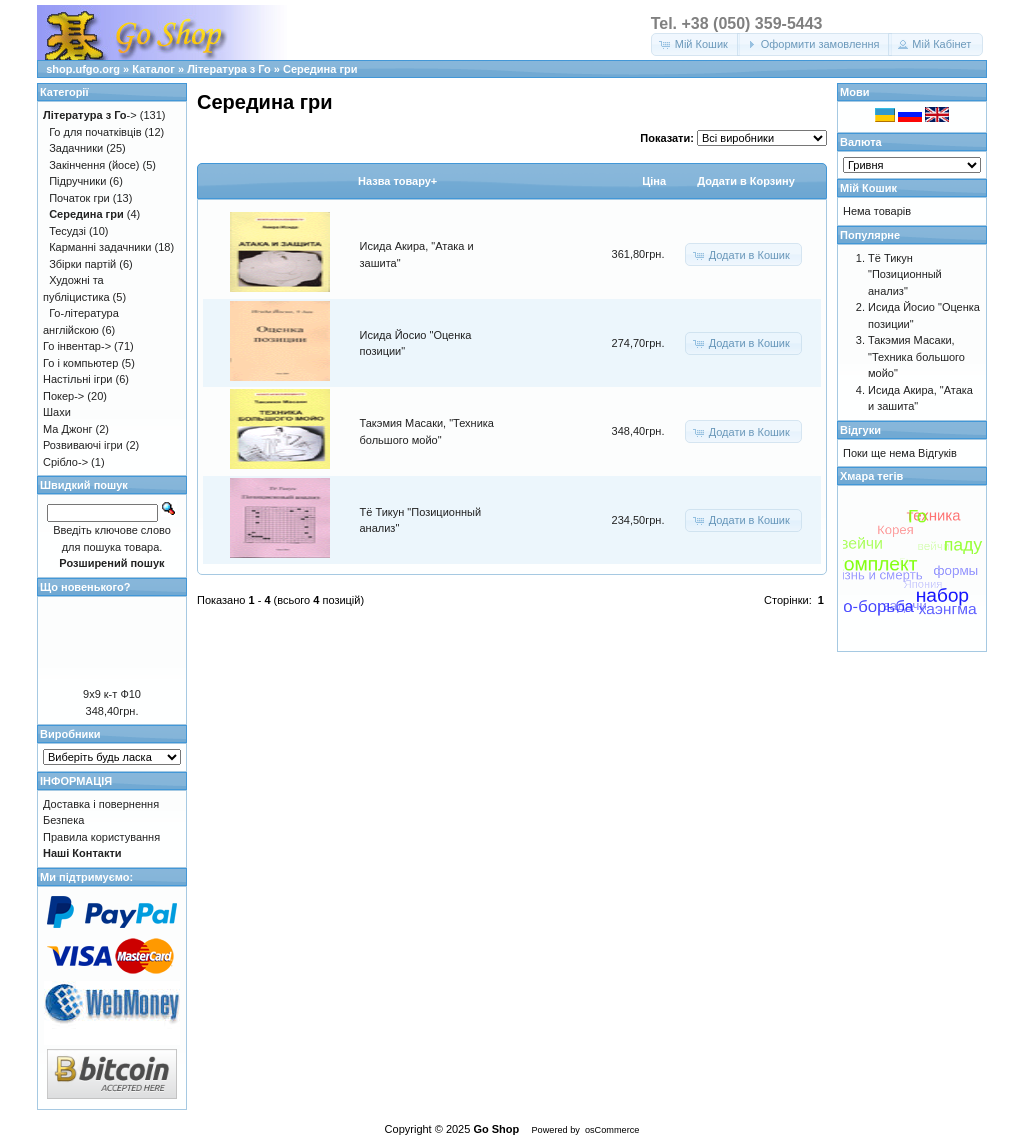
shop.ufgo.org (83, 69)
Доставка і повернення (101, 804)
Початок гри (79, 198)
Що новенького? (85, 587)
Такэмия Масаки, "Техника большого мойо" (916, 356)
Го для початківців (95, 132)
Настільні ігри (78, 379)
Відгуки (860, 430)
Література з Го (229, 69)
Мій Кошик (868, 188)
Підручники (77, 181)
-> (90, 115)
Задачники (76, 148)
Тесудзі (67, 231)
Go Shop (496, 1129)
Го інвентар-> (77, 346)
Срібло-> (65, 462)
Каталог (153, 69)
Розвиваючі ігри (83, 445)
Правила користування (101, 837)
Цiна (654, 181)
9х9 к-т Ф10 (112, 694)
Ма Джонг (67, 429)
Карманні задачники (100, 247)
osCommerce (612, 1130)
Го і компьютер (80, 363)
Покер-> (63, 396)
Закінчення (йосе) (94, 165)
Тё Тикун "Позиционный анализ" (905, 274)
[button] (695, 44)
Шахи (57, 412)
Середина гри (320, 69)
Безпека (63, 820)
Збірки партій (82, 264)
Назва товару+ (397, 181)
